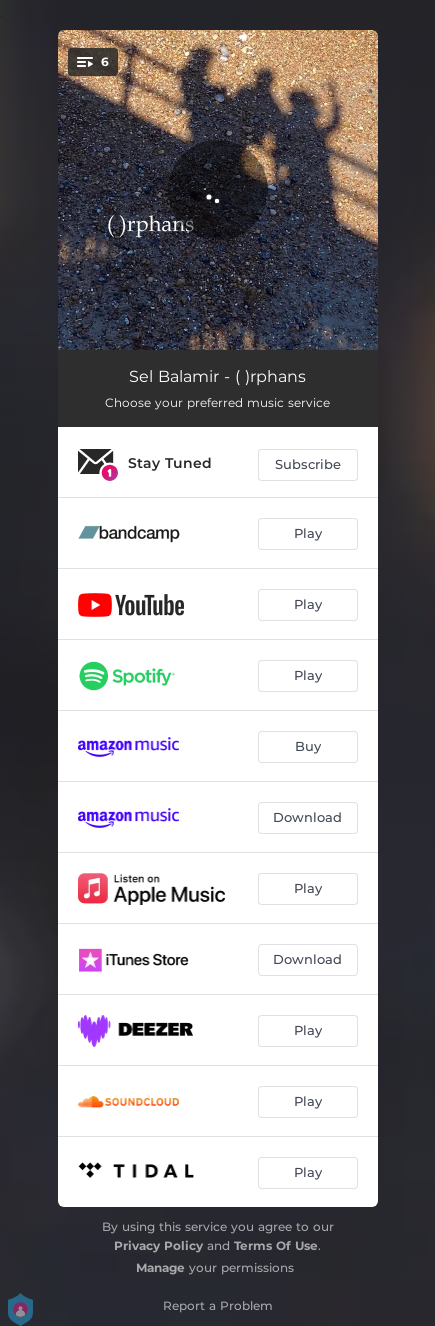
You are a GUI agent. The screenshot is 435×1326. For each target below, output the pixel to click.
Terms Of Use (276, 1245)
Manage (160, 1267)
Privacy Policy (158, 1245)
